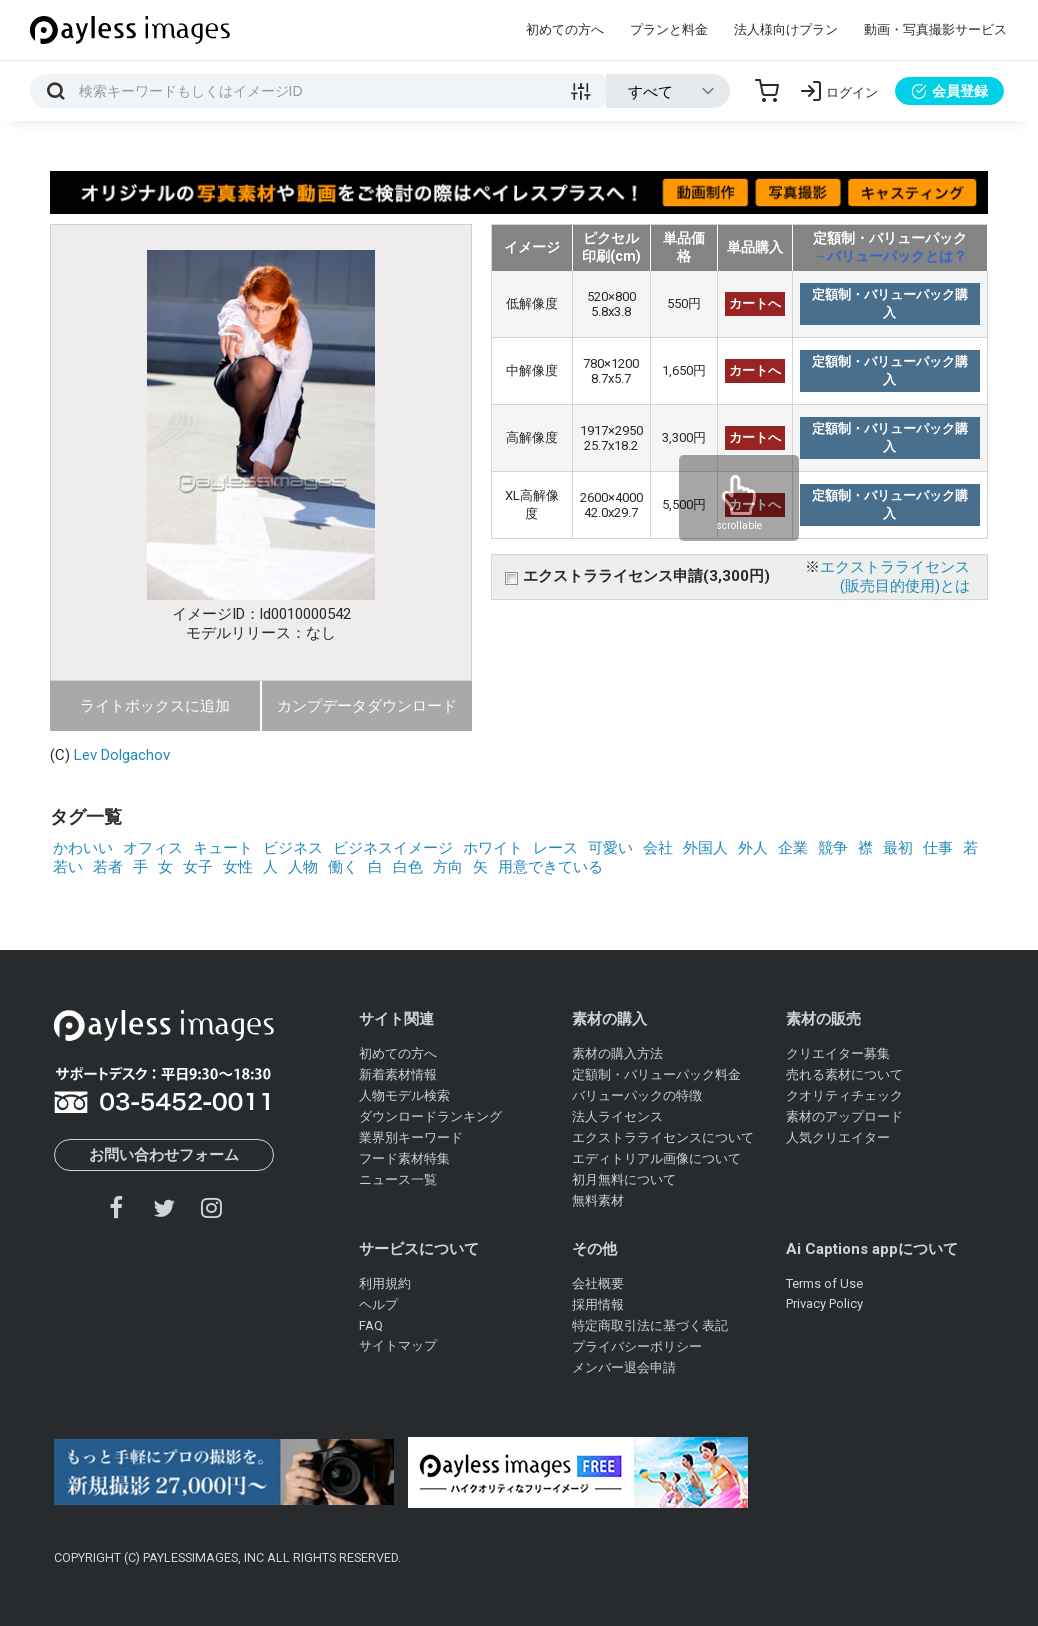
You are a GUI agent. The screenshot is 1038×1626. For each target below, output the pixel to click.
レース (555, 848)
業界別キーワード (411, 1137)
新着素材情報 (398, 1074)
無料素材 (598, 1200)
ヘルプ (378, 1304)
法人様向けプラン (786, 29)
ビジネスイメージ (393, 848)
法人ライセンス (617, 1116)
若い (68, 867)
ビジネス (293, 848)
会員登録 (949, 91)
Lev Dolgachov (122, 755)
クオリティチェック (844, 1095)
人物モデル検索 (404, 1095)
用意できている (550, 867)
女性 (238, 867)
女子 (198, 867)
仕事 (938, 848)
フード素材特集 (404, 1158)
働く (343, 867)
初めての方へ (565, 29)
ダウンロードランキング (430, 1116)
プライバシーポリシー (637, 1346)
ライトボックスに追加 (155, 706)
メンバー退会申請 (624, 1367)
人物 (303, 867)
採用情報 (598, 1304)
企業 (793, 848)
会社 (658, 848)
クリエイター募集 (838, 1053)
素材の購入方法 (617, 1053)
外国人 (705, 848)
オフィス (153, 848)
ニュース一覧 (398, 1179)
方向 (448, 867)
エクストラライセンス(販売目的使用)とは (895, 576)
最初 (898, 848)
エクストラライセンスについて (663, 1137)
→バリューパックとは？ (890, 256)
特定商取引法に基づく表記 (650, 1325)
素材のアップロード (844, 1116)
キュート (223, 848)
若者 (108, 867)
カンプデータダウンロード (367, 706)
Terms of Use (824, 1283)
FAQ (371, 1325)
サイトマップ (398, 1345)
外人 (753, 848)
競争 (833, 848)
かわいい (83, 848)
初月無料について (624, 1179)
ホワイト (493, 848)
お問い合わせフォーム (164, 1155)
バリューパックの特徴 (637, 1095)
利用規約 (385, 1283)
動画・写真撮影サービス (935, 29)
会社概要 (598, 1283)
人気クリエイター (838, 1137)
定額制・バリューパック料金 (656, 1074)
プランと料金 (669, 29)
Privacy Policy (824, 1303)
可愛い (610, 848)
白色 (408, 867)
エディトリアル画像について (656, 1158)
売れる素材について (844, 1074)
